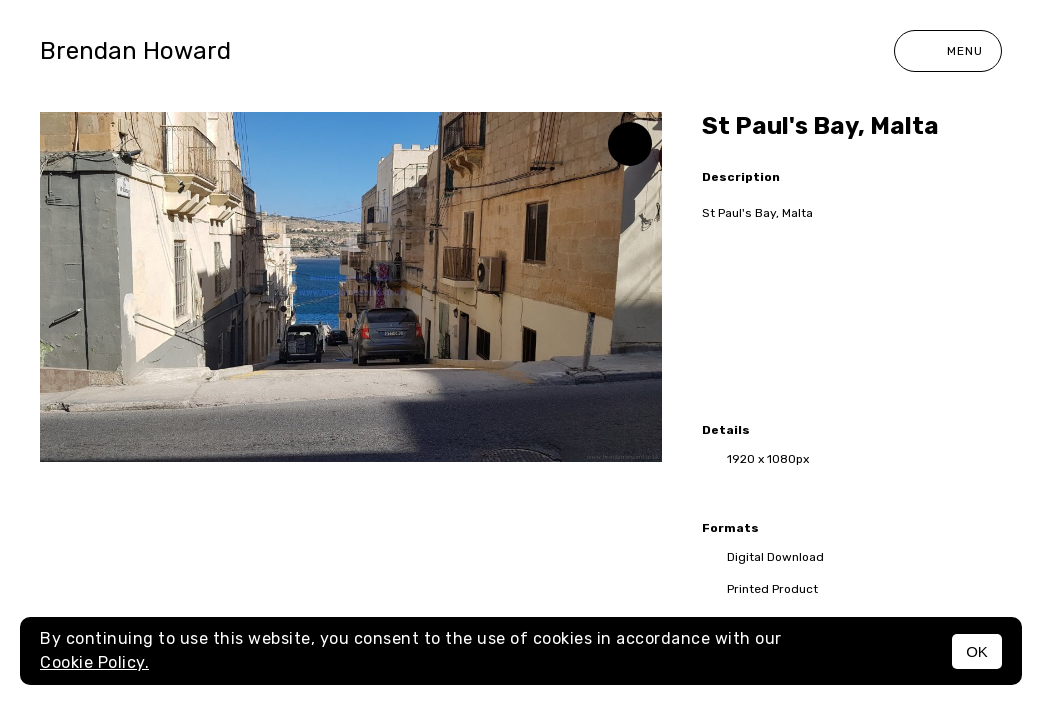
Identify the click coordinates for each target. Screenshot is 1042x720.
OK (977, 651)
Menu (948, 51)
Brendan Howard (135, 51)
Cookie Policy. (94, 662)
